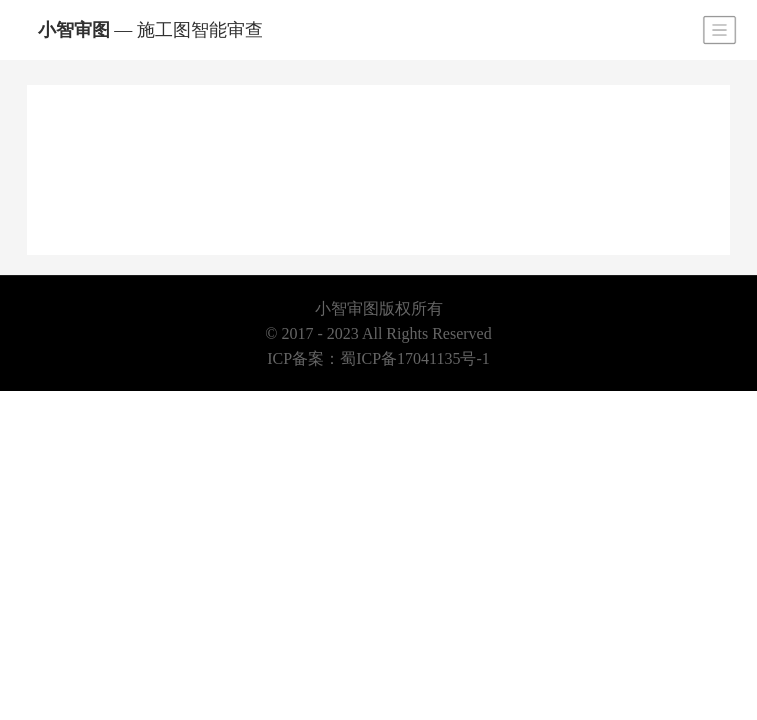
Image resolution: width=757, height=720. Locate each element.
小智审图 (150, 30)
